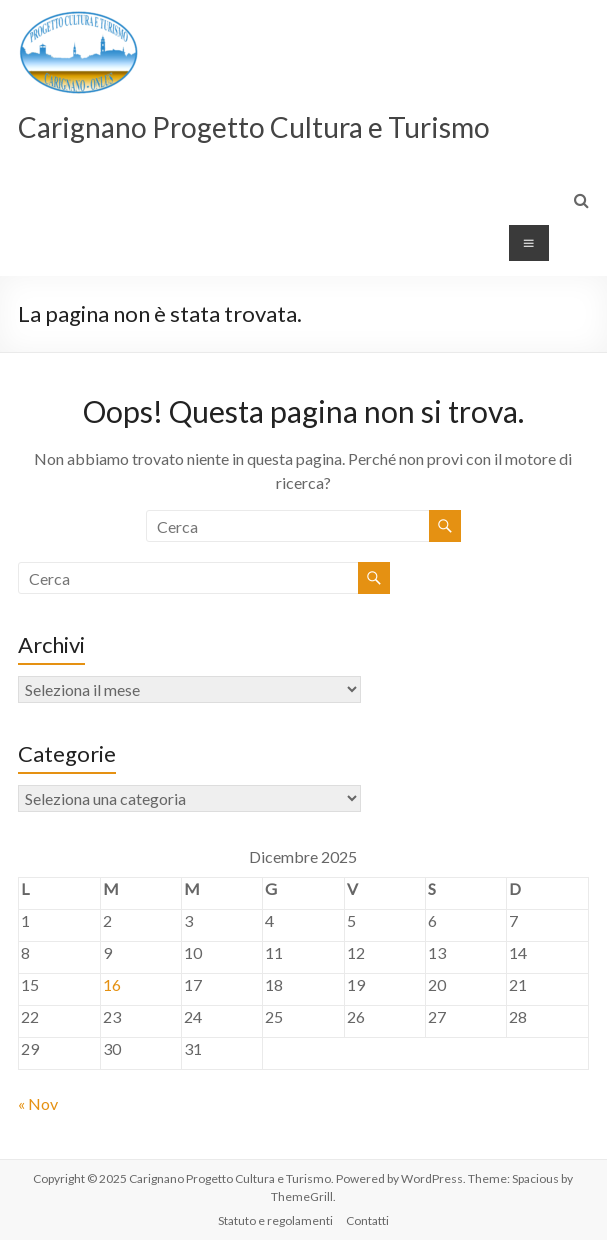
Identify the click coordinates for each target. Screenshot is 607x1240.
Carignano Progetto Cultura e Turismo (254, 127)
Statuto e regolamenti (275, 1220)
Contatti (367, 1220)
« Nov (38, 1103)
